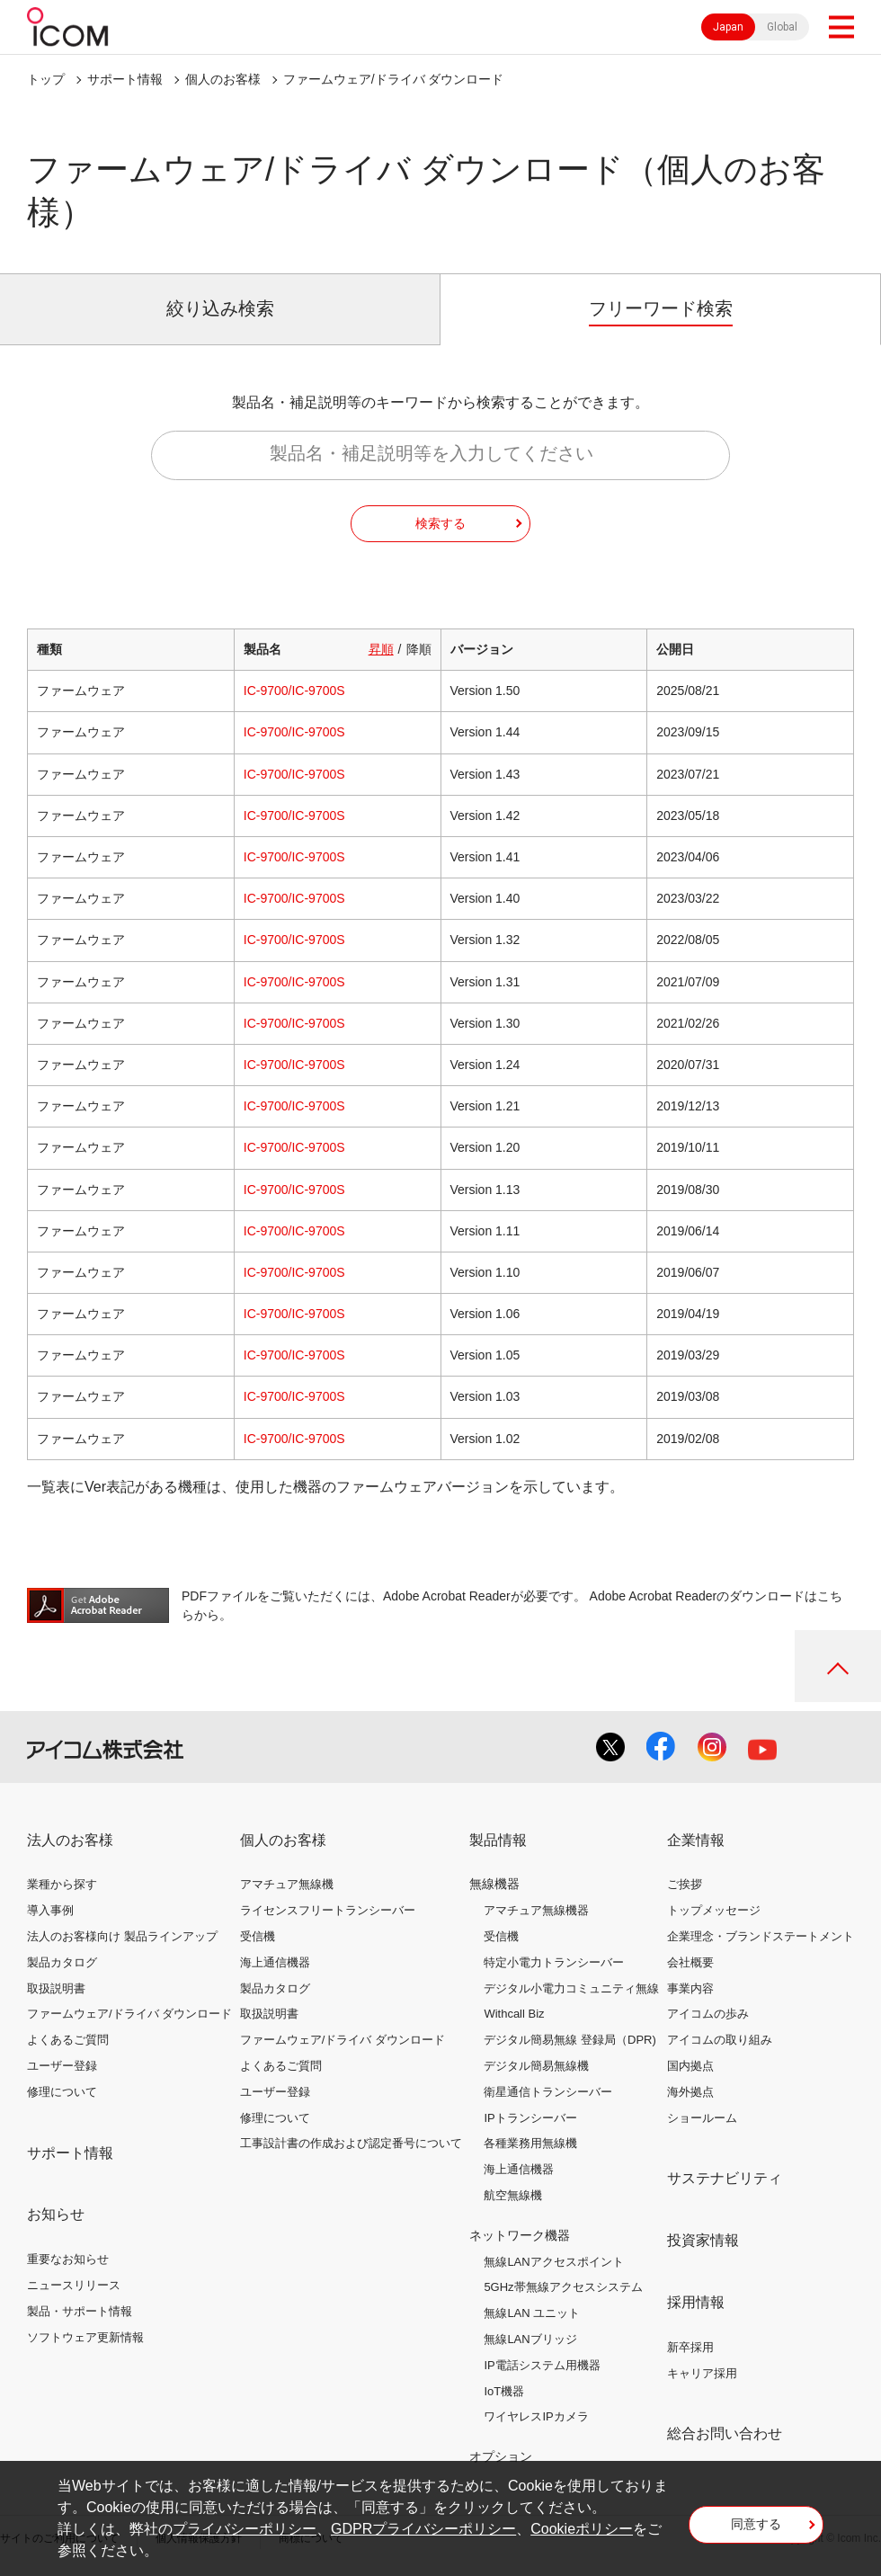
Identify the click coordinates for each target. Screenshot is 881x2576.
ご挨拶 (684, 1884)
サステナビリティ (724, 2178)
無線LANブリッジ (530, 2339)
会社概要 (690, 1962)
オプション (500, 2456)
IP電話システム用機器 (542, 2365)
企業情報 (696, 1840)
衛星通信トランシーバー (548, 2092)
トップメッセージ (714, 1910)
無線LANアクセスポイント (553, 2261)
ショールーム (702, 2118)
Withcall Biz (514, 2013)
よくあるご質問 (68, 2039)
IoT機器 (504, 2391)
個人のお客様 (223, 79)
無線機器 (494, 1883)
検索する (440, 523)
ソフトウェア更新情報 (85, 2337)
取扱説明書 (56, 1988)
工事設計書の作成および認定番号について (351, 2143)
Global (782, 27)
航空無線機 (513, 2195)
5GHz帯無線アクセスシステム (563, 2287)
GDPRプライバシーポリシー (423, 2528)
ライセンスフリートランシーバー (327, 1910)
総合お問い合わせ (724, 2433)
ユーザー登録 (62, 2065)
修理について (62, 2092)
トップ (46, 79)
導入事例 (50, 1910)
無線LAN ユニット (532, 2313)
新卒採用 (690, 2347)
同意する (756, 2524)
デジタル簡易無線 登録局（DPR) (569, 2039)
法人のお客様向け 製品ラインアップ (122, 1936)
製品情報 (498, 1840)
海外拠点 (690, 2092)
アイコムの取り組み (719, 2039)
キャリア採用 (702, 2373)
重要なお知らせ (68, 2259)
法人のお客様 (70, 1840)
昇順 (381, 649)
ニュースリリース (73, 2285)
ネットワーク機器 (519, 2235)
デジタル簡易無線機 (536, 2065)
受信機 (257, 1936)
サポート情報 (125, 79)
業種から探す (62, 1884)
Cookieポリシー (581, 2528)
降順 (419, 649)
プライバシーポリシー (244, 2528)
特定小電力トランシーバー (554, 1962)
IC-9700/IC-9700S (294, 690)
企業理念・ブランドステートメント (760, 1936)
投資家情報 (703, 2240)
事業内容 (690, 1988)
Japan (728, 27)
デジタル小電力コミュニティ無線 (571, 1988)
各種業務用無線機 (530, 2143)
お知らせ (56, 2214)
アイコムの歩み (708, 2013)
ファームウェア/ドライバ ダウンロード (129, 2013)
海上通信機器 (275, 1962)
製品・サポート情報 (79, 2311)
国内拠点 (690, 2065)
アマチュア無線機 (287, 1884)
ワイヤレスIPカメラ (536, 2416)
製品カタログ (62, 1962)
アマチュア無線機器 (536, 1910)
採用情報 (696, 2302)
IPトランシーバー (530, 2118)
